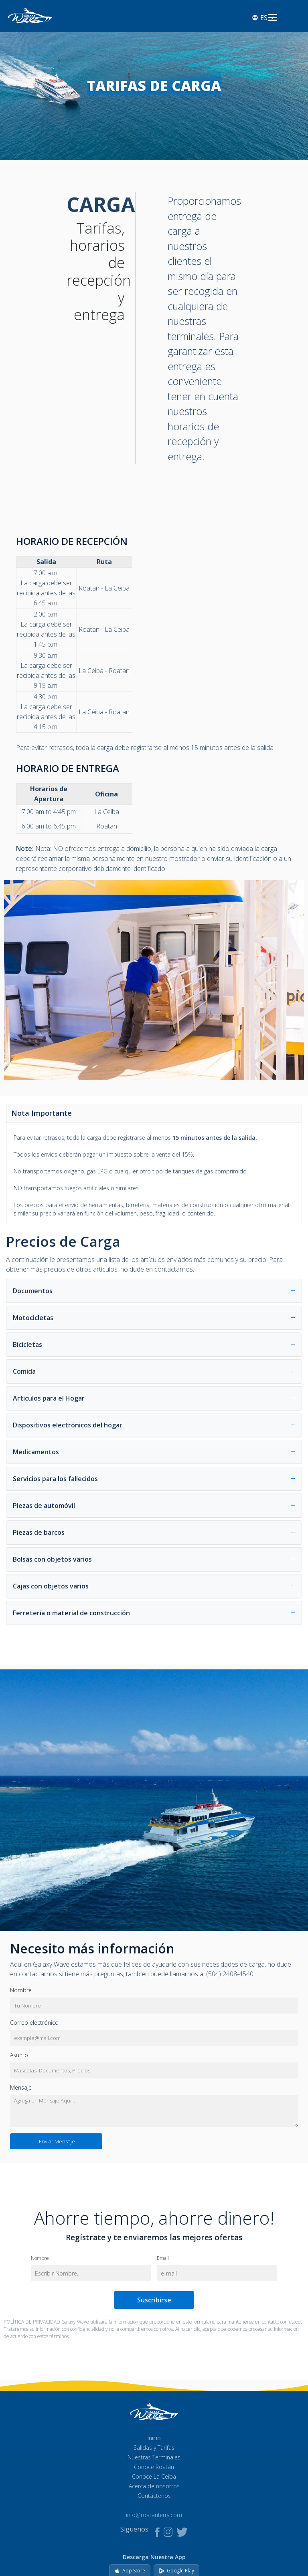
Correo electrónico (34, 2022)
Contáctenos (154, 2495)
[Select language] (267, 17)
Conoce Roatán (154, 2467)
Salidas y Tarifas (154, 2447)
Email (163, 2258)
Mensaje (21, 2087)
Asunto (19, 2055)
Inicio (154, 2438)
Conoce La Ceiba (154, 2476)
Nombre (21, 1990)
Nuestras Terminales (154, 2457)
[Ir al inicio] (30, 14)
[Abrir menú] (272, 18)
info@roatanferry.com (154, 2515)
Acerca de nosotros (154, 2486)
